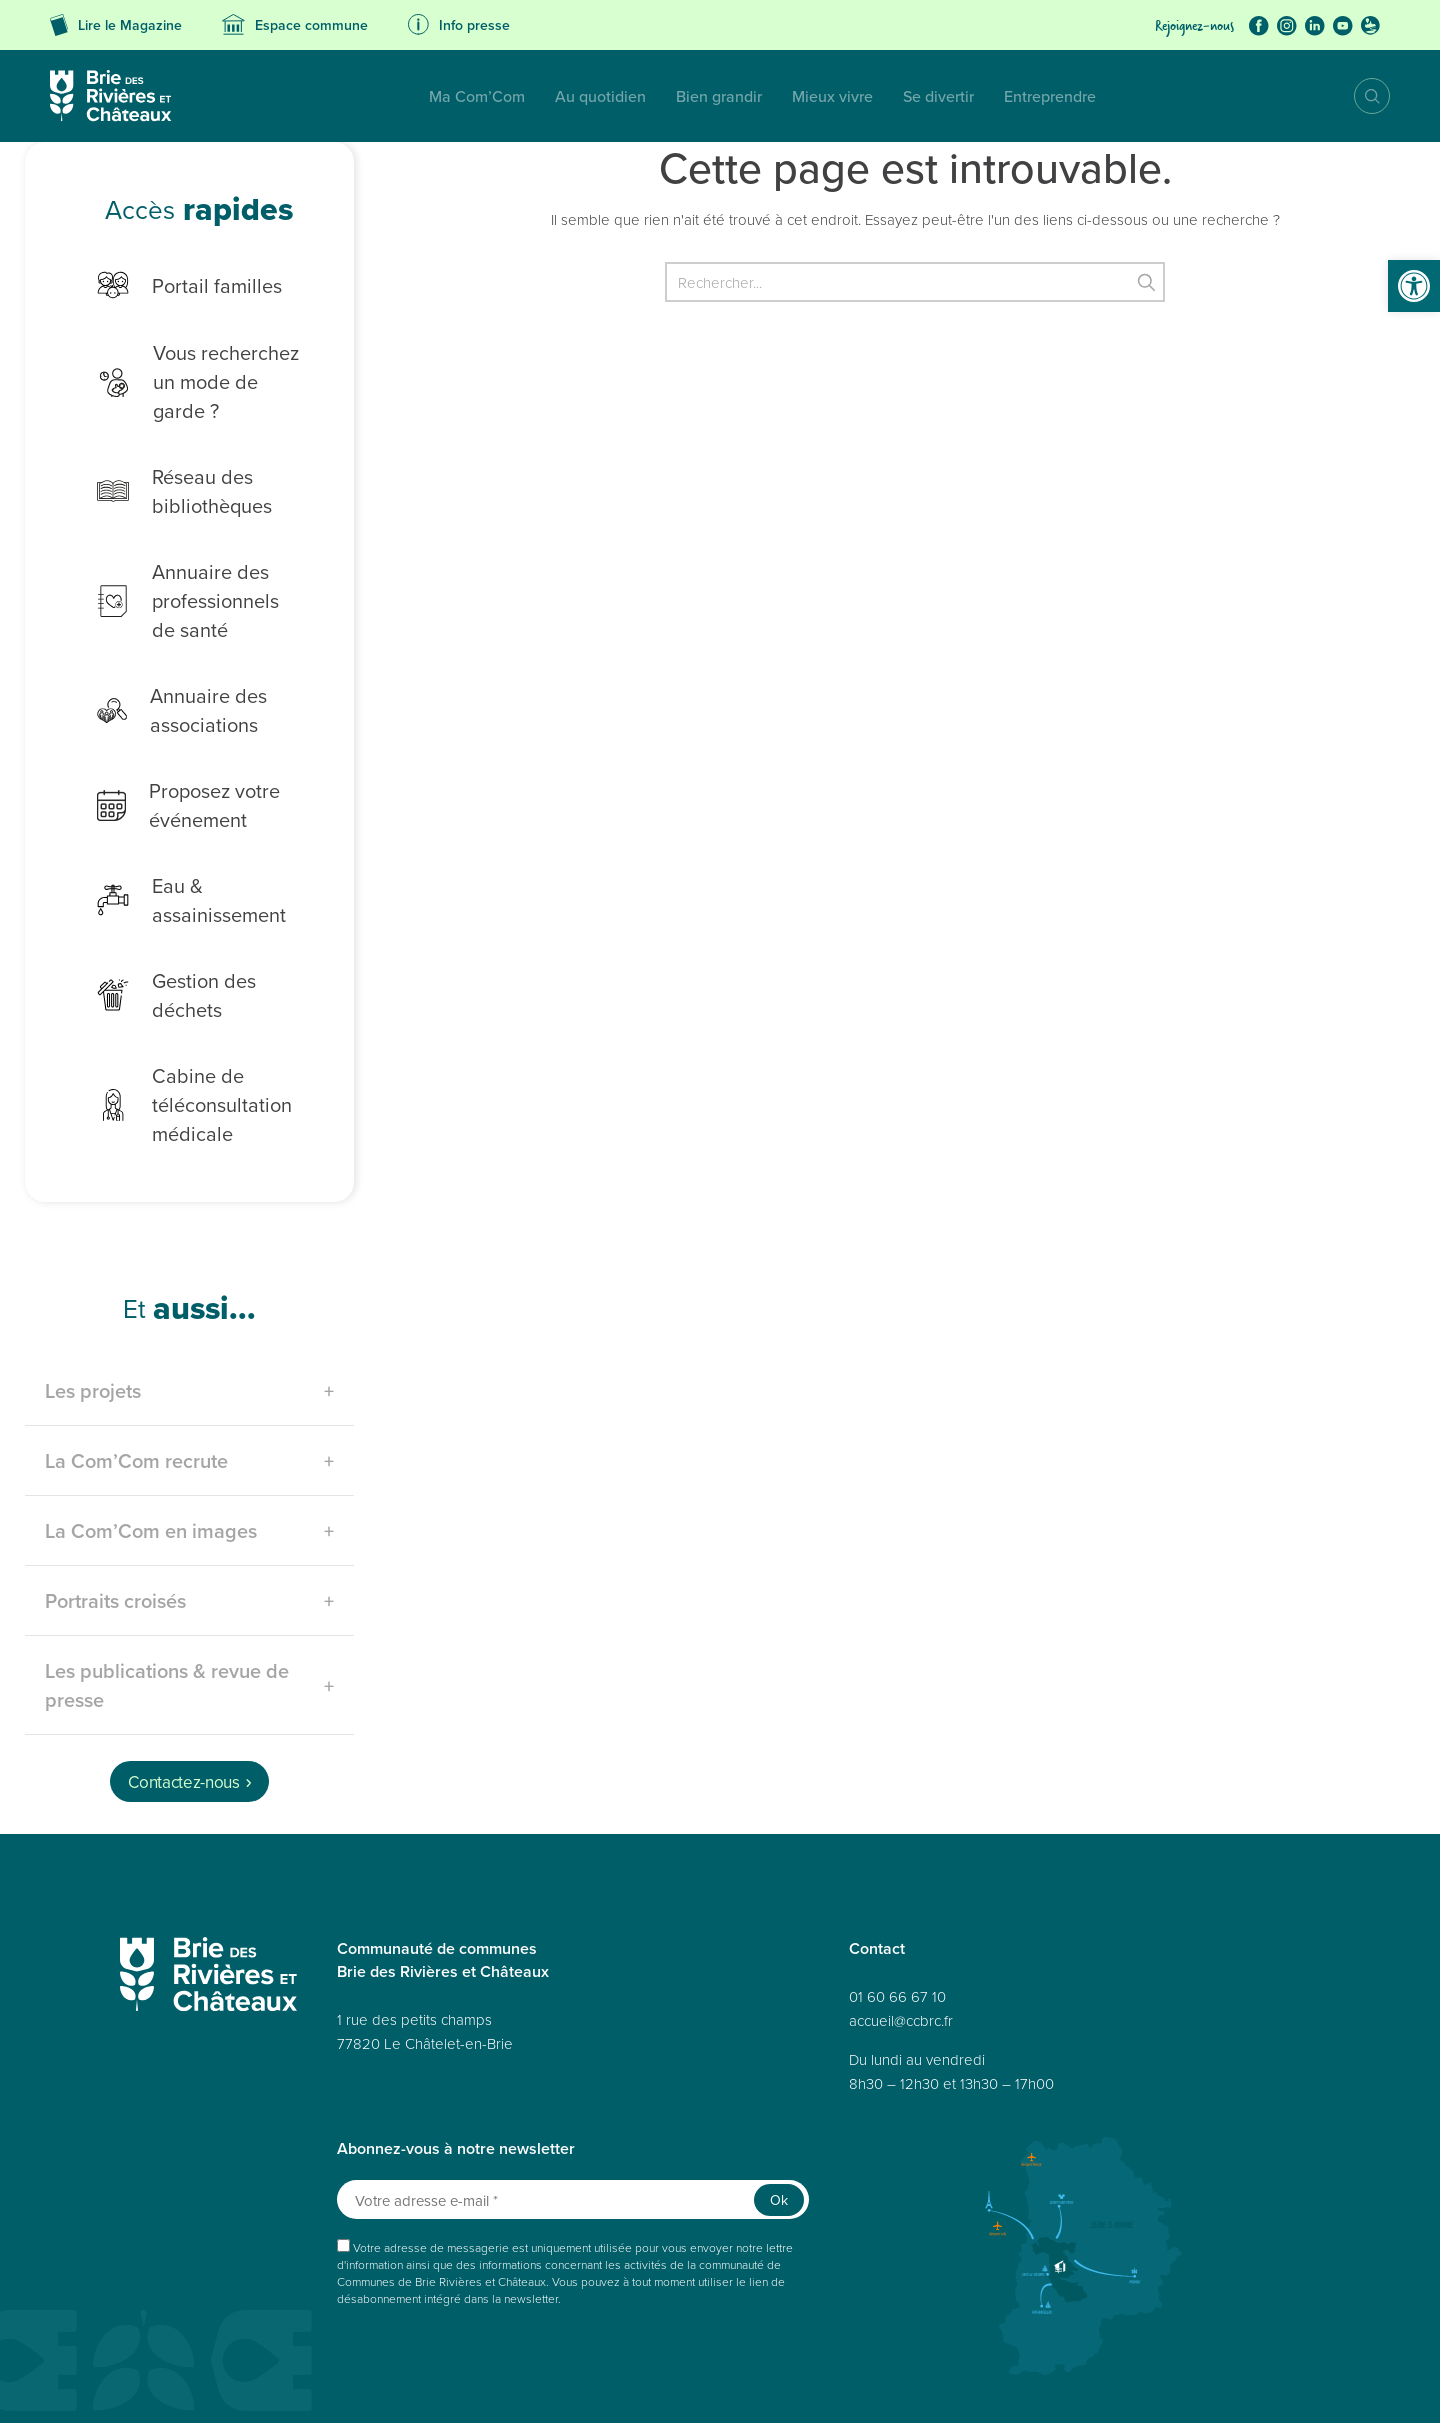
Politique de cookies (616, 2385)
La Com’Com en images (151, 1449)
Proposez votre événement (167, 776)
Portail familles (168, 285)
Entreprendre (874, 96)
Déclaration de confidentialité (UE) (1075, 2385)
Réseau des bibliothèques (163, 462)
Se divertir (762, 96)
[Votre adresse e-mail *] (573, 2118)
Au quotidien (424, 96)
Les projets (93, 1309)
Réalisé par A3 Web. (863, 2350)
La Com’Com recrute (136, 1379)
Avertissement (1211, 2385)
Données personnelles (312, 2385)
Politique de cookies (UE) (910, 2385)
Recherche (1358, 96)
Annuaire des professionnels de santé (181, 571)
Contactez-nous (183, 1701)
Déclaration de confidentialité (757, 2385)
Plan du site (212, 2385)
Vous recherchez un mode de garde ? (190, 367)
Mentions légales (506, 2385)
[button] (1414, 286)
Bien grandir (543, 96)
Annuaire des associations (161, 681)
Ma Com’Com (301, 96)
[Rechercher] (915, 282)
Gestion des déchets (193, 927)
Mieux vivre (656, 96)
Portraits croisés (115, 1519)
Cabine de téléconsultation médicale (173, 1023)
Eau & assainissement (198, 858)
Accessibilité (417, 2385)
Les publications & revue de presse (167, 1604)
